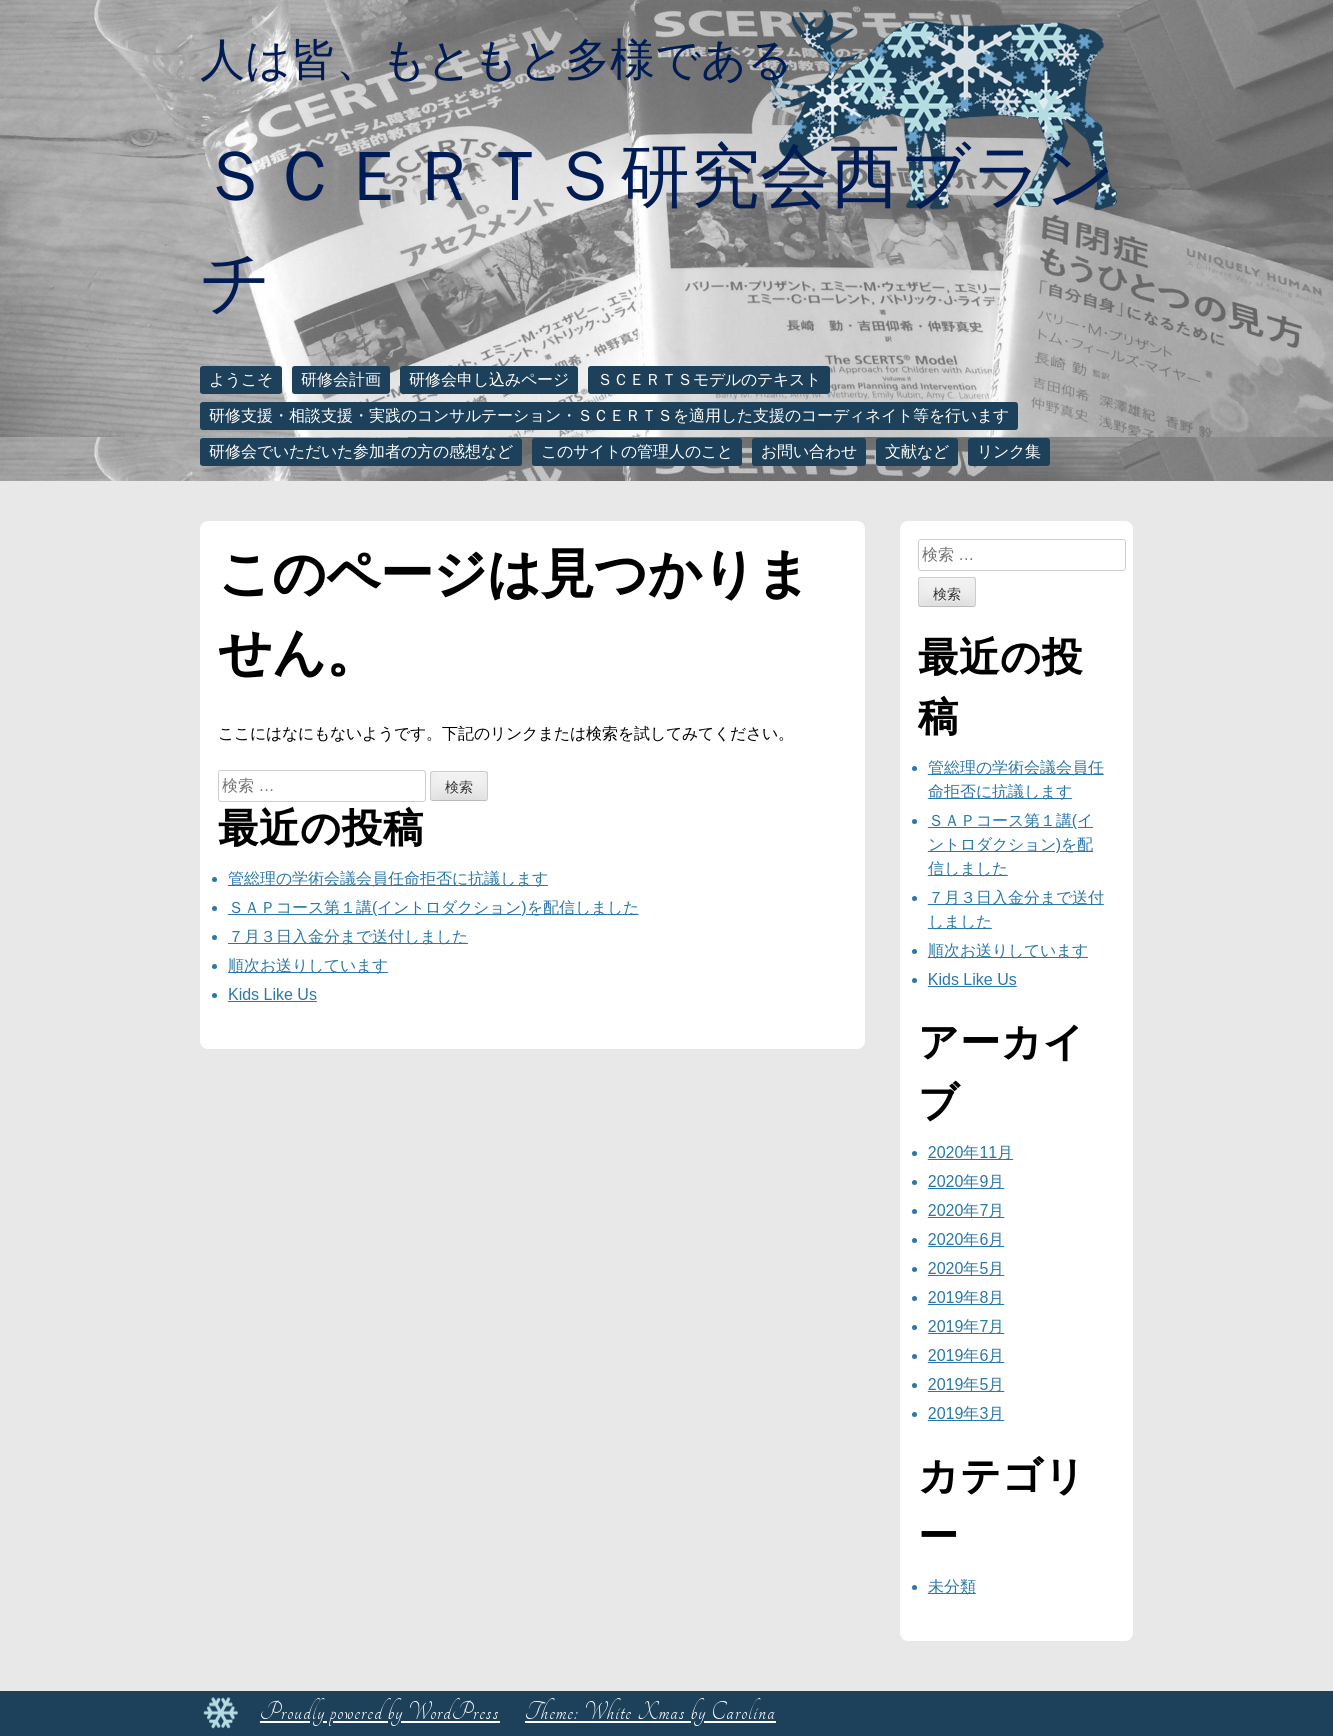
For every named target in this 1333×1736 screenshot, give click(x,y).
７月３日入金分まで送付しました (348, 936)
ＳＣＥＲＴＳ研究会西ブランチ (658, 228)
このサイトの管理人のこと (637, 451)
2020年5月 (966, 1268)
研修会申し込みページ (489, 379)
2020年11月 (970, 1152)
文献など (917, 451)
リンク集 (1009, 451)
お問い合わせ (809, 451)
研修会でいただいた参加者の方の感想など (361, 451)
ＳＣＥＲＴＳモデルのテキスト (709, 379)
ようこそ (241, 379)
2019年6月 (966, 1355)
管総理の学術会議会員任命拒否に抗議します (388, 878)
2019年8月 (966, 1297)
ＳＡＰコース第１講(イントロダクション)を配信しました (433, 907)
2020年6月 (966, 1239)
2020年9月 (966, 1181)
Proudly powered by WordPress (380, 1712)
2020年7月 (966, 1210)
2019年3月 (966, 1413)
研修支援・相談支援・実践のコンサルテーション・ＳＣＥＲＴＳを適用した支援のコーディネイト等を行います (609, 415)
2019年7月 (966, 1326)
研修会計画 (341, 379)
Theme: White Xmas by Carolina (650, 1712)
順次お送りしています (308, 965)
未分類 (952, 1586)
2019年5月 (966, 1384)
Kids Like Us (272, 994)
